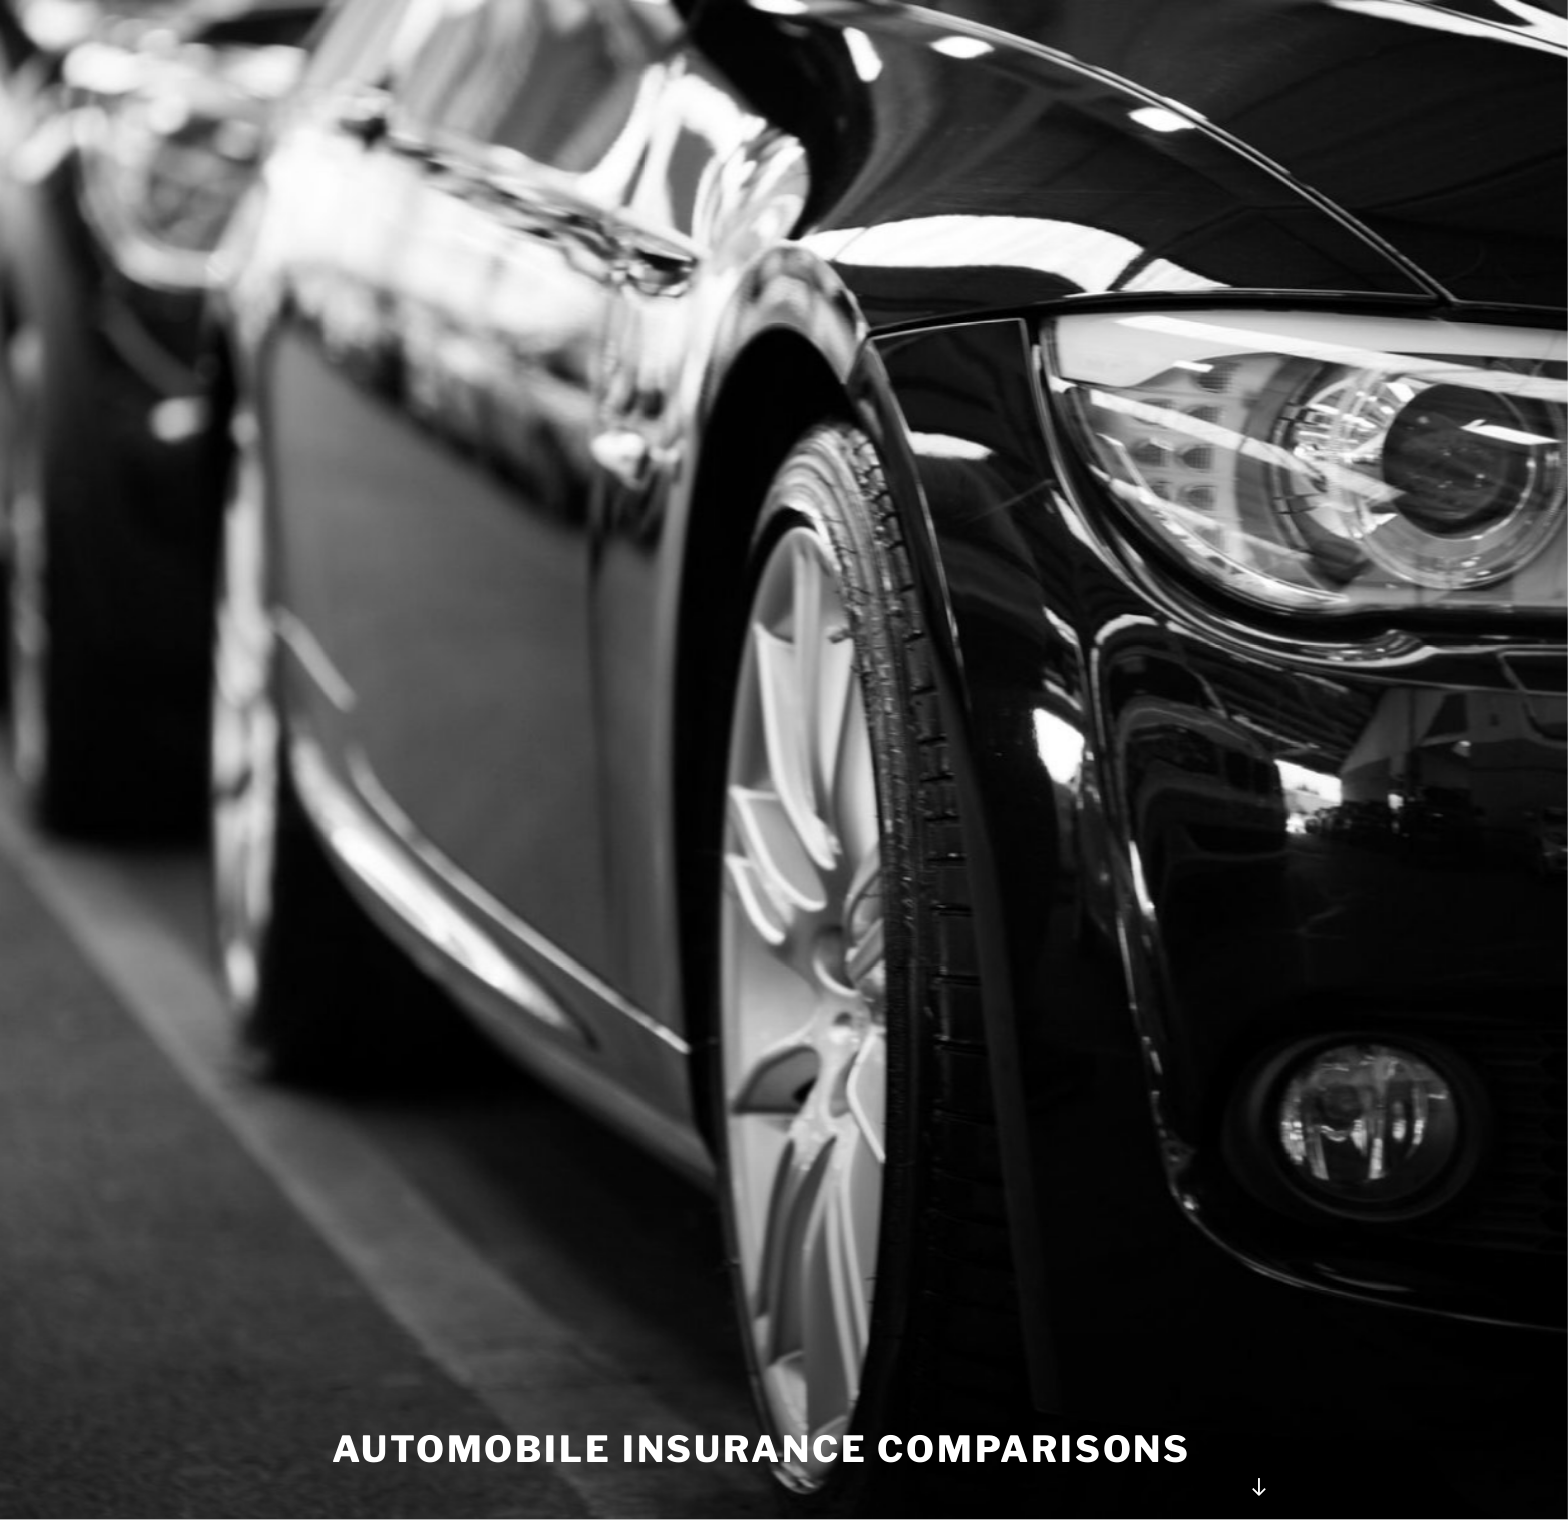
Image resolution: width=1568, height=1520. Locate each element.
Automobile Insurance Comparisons (761, 1449)
